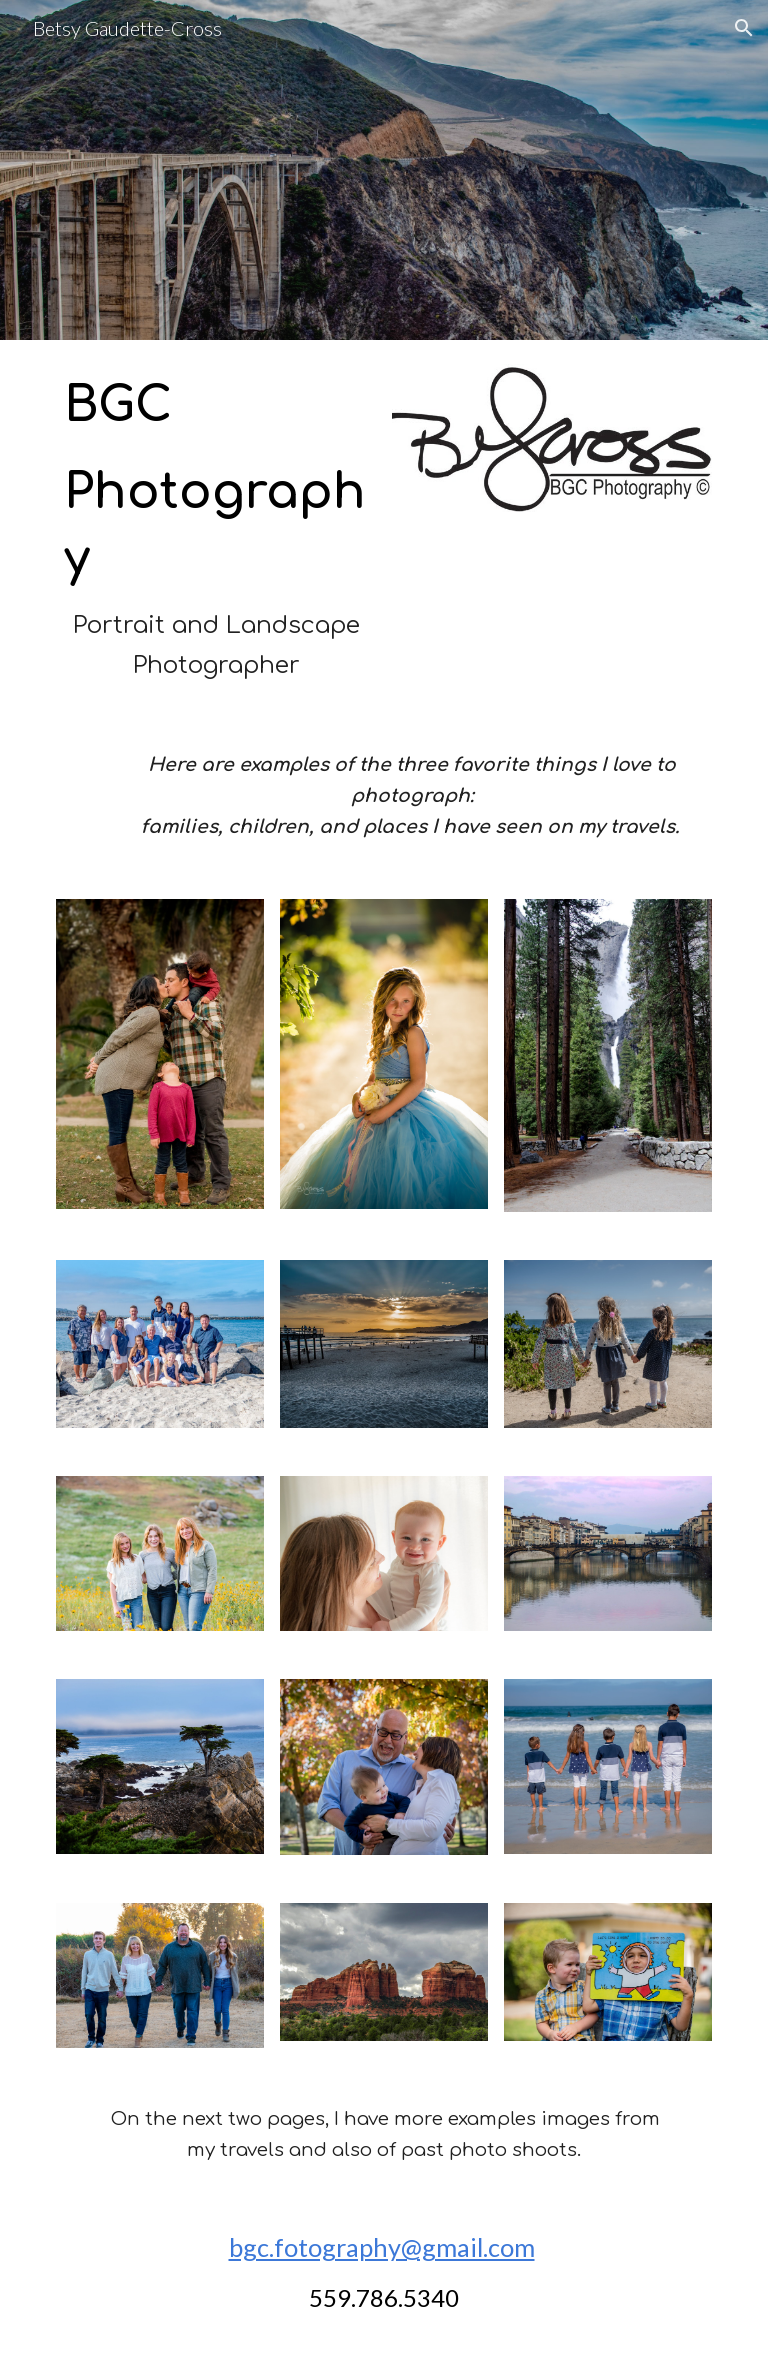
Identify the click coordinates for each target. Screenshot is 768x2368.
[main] (215, 529)
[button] (744, 28)
